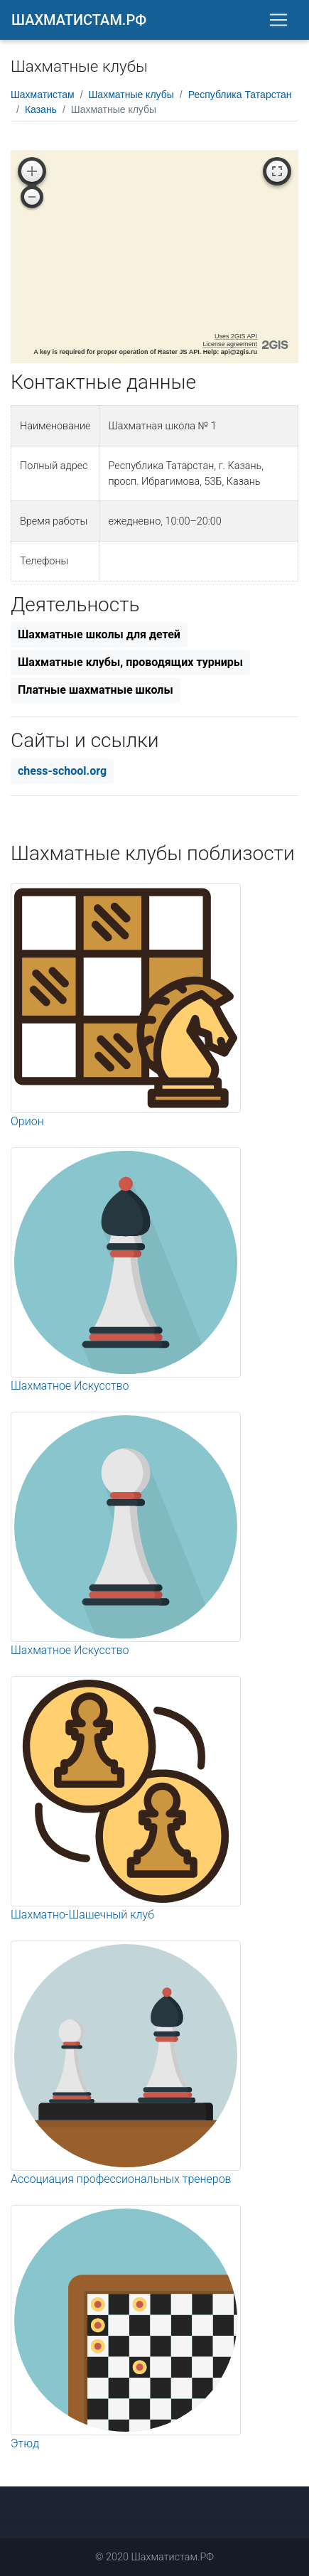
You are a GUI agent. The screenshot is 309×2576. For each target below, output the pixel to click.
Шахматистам (43, 94)
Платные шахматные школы (95, 690)
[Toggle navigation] (278, 19)
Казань (41, 109)
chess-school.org (62, 771)
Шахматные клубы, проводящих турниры (130, 662)
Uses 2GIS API (236, 336)
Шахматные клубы (131, 94)
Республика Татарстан (240, 94)
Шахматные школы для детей (99, 634)
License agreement (229, 344)
